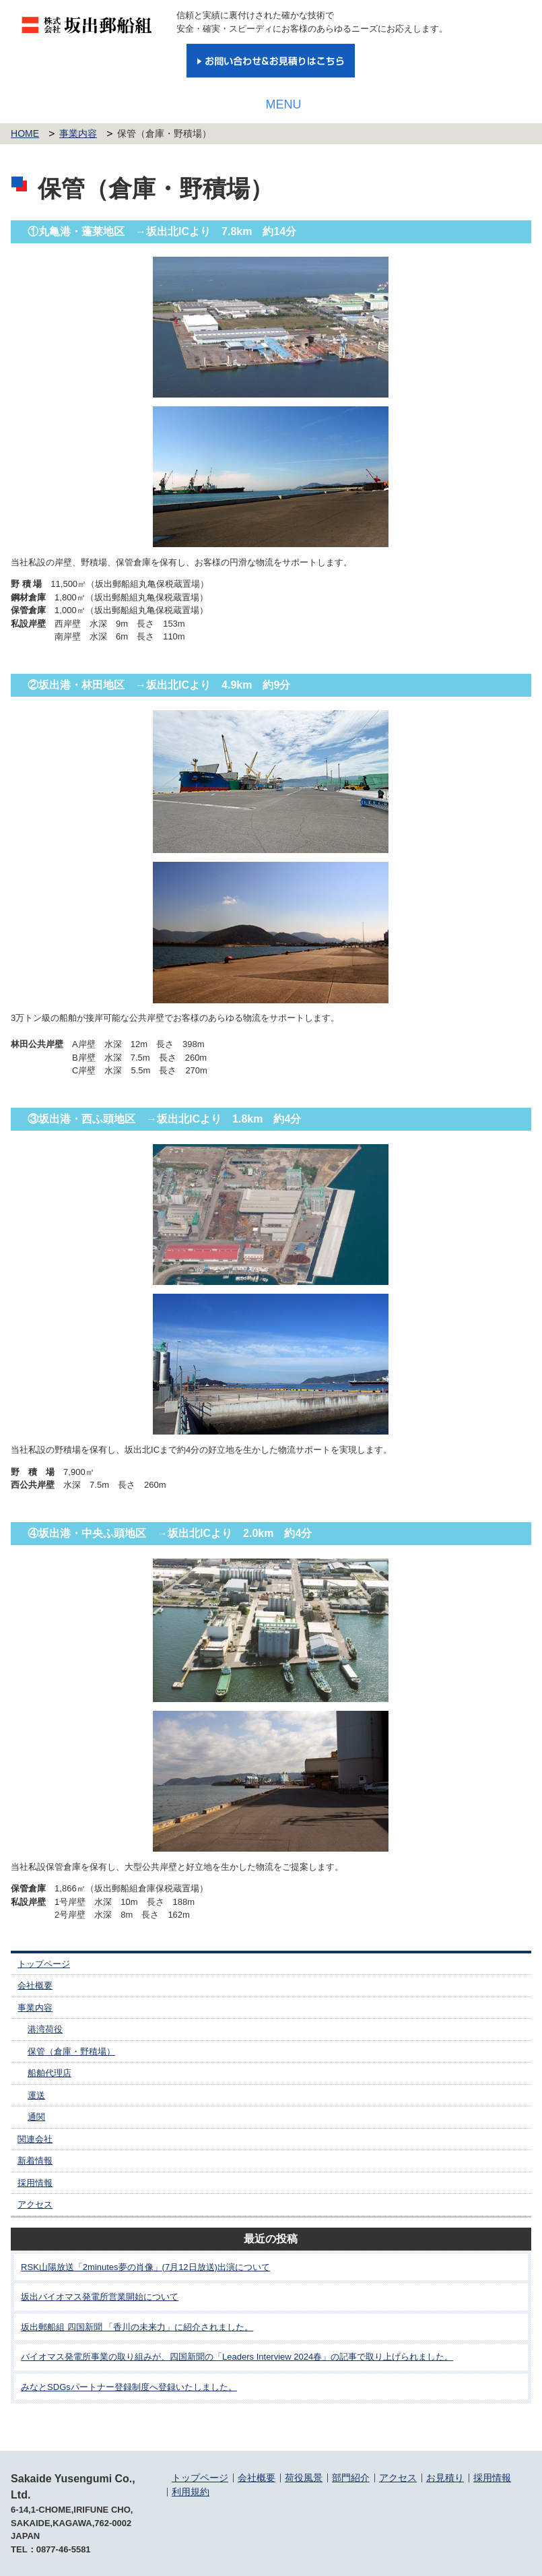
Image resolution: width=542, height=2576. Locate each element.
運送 (36, 2095)
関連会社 (35, 2139)
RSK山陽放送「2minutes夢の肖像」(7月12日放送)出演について (145, 2267)
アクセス (35, 2204)
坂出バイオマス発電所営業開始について (99, 2297)
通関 (36, 2117)
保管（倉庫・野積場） (71, 2051)
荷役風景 (304, 2477)
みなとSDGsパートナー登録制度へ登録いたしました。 (129, 2387)
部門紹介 (351, 2477)
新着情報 (35, 2161)
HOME (25, 133)
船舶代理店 (49, 2073)
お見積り (445, 2477)
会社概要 (35, 1985)
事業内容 (78, 133)
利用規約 (190, 2491)
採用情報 (35, 2183)
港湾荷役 (45, 2029)
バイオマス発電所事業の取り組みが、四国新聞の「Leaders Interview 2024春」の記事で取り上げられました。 (237, 2357)
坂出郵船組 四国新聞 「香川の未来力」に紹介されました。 (137, 2327)
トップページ (44, 1964)
